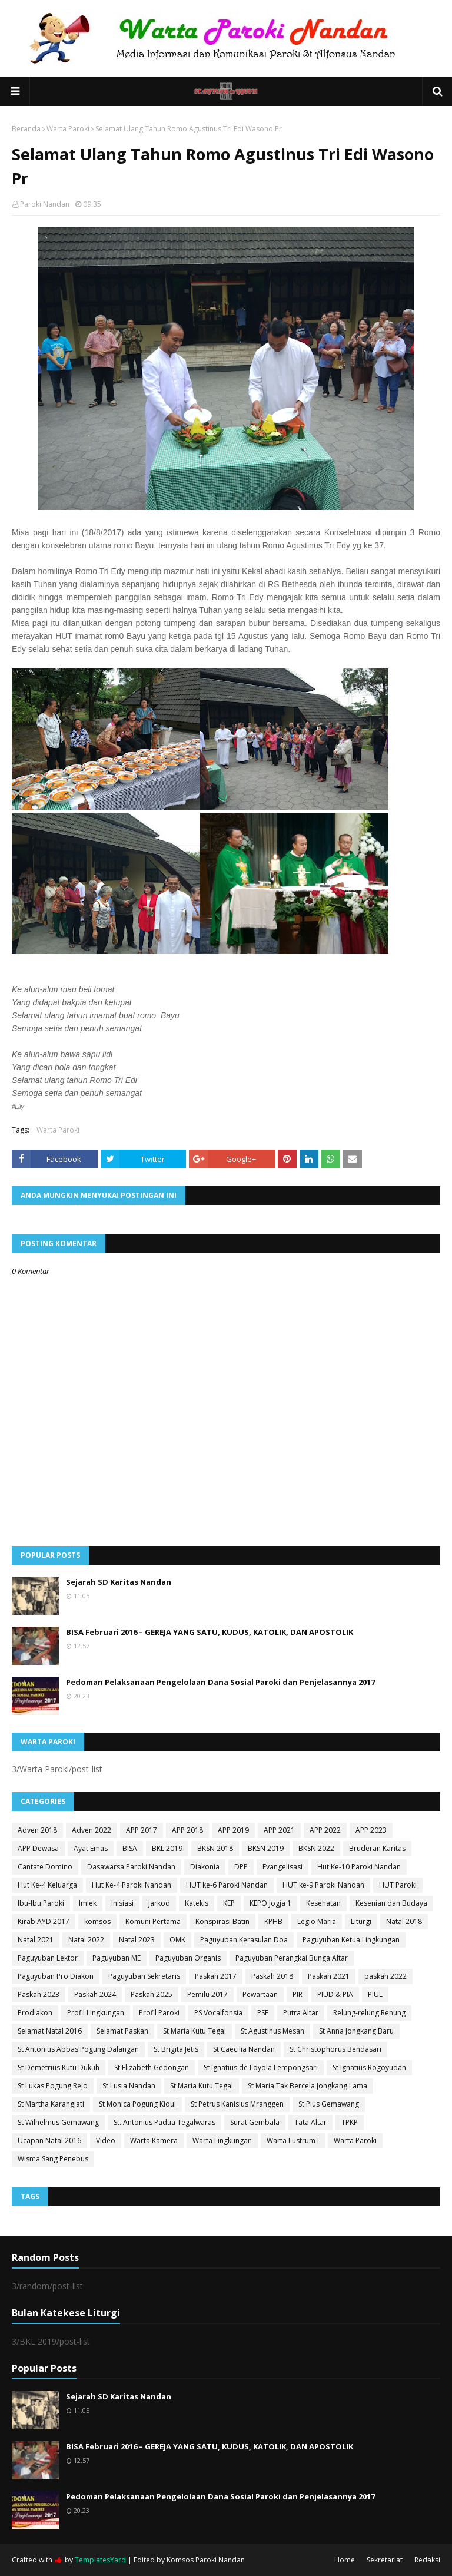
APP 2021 (279, 1830)
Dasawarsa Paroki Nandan (131, 1867)
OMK (177, 1940)
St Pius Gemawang (328, 2104)
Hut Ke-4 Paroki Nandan (131, 1885)
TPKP (349, 2122)
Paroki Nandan (44, 204)
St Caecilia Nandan (244, 2049)
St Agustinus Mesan (272, 2031)
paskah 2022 (385, 1976)
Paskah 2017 (216, 1976)
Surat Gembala (255, 2122)
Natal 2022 (86, 1940)
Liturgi (361, 1921)
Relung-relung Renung (369, 2013)
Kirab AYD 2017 (43, 1921)
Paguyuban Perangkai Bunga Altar (291, 1958)
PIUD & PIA (335, 1994)
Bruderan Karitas (377, 1848)
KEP (229, 1903)
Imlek (88, 1903)
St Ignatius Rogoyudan (369, 2067)
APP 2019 (233, 1830)
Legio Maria (316, 1921)
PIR (298, 1994)
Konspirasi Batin (222, 1921)
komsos (97, 1921)
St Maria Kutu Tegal (194, 2031)
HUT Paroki (398, 1885)
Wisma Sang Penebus (53, 2159)
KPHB (273, 1921)
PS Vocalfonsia (218, 2013)
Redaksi (427, 2560)
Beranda (26, 129)
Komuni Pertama (153, 1921)
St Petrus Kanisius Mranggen (237, 2104)
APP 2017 (141, 1830)
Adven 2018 (37, 1830)
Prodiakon (35, 2013)
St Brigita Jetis (176, 2049)
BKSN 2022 (316, 1848)
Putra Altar (300, 2013)
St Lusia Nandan (128, 2086)
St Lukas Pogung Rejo (53, 2086)
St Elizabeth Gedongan (151, 2067)
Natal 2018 (404, 1921)
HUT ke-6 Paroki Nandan (227, 1885)
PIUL (375, 1994)
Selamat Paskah (122, 2031)
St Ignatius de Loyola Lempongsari (261, 2067)
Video (105, 2140)
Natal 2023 (137, 1940)
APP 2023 (371, 1830)
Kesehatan (323, 1903)
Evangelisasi (282, 1867)
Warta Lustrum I (293, 2140)
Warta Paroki (67, 129)
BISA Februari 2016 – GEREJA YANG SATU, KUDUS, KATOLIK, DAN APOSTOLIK (209, 1632)
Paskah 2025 (151, 1994)
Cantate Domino (45, 1867)
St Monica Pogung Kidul (137, 2104)
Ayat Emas (91, 1848)
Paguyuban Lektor (48, 1958)
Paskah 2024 (95, 1994)
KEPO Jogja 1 (270, 1903)
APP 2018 (187, 1830)
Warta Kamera (154, 2140)
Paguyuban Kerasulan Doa (244, 1940)
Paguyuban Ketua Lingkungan (351, 1940)
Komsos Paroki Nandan (206, 2560)
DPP (241, 1867)
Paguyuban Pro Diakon (56, 1976)
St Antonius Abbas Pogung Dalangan (78, 2049)
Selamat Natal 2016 (50, 2031)
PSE (262, 2013)
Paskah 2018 (272, 1976)
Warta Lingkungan (222, 2140)
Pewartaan (260, 1994)
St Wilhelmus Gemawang (58, 2122)
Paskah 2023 (38, 1994)
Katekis (196, 1903)
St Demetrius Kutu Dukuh (58, 2067)
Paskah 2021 (329, 1976)
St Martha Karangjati (51, 2104)
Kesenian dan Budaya (391, 1903)
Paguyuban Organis (188, 1958)
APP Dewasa (38, 1848)
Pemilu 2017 (207, 1994)
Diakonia (205, 1867)
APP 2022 (325, 1830)
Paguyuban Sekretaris (144, 1976)
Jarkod (159, 1903)
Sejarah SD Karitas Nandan (118, 1582)
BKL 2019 (167, 1848)
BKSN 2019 (266, 1848)
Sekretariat (385, 2560)
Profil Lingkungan (95, 2013)
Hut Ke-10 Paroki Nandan (359, 1867)
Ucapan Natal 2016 (49, 2140)
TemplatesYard (100, 2560)
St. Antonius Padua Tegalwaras (164, 2122)
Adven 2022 (91, 1830)
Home (344, 2560)
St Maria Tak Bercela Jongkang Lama (307, 2086)
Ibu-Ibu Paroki (41, 1903)
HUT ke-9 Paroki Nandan (323, 1885)
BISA (129, 1848)
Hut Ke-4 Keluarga (47, 1885)
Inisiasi (122, 1903)
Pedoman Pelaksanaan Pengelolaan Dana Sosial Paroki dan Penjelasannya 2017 (220, 1682)
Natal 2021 (36, 1940)
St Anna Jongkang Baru (356, 2031)
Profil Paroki (159, 2013)
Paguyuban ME (116, 1958)
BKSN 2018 (215, 1848)
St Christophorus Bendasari (335, 2049)
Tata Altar (310, 2122)
